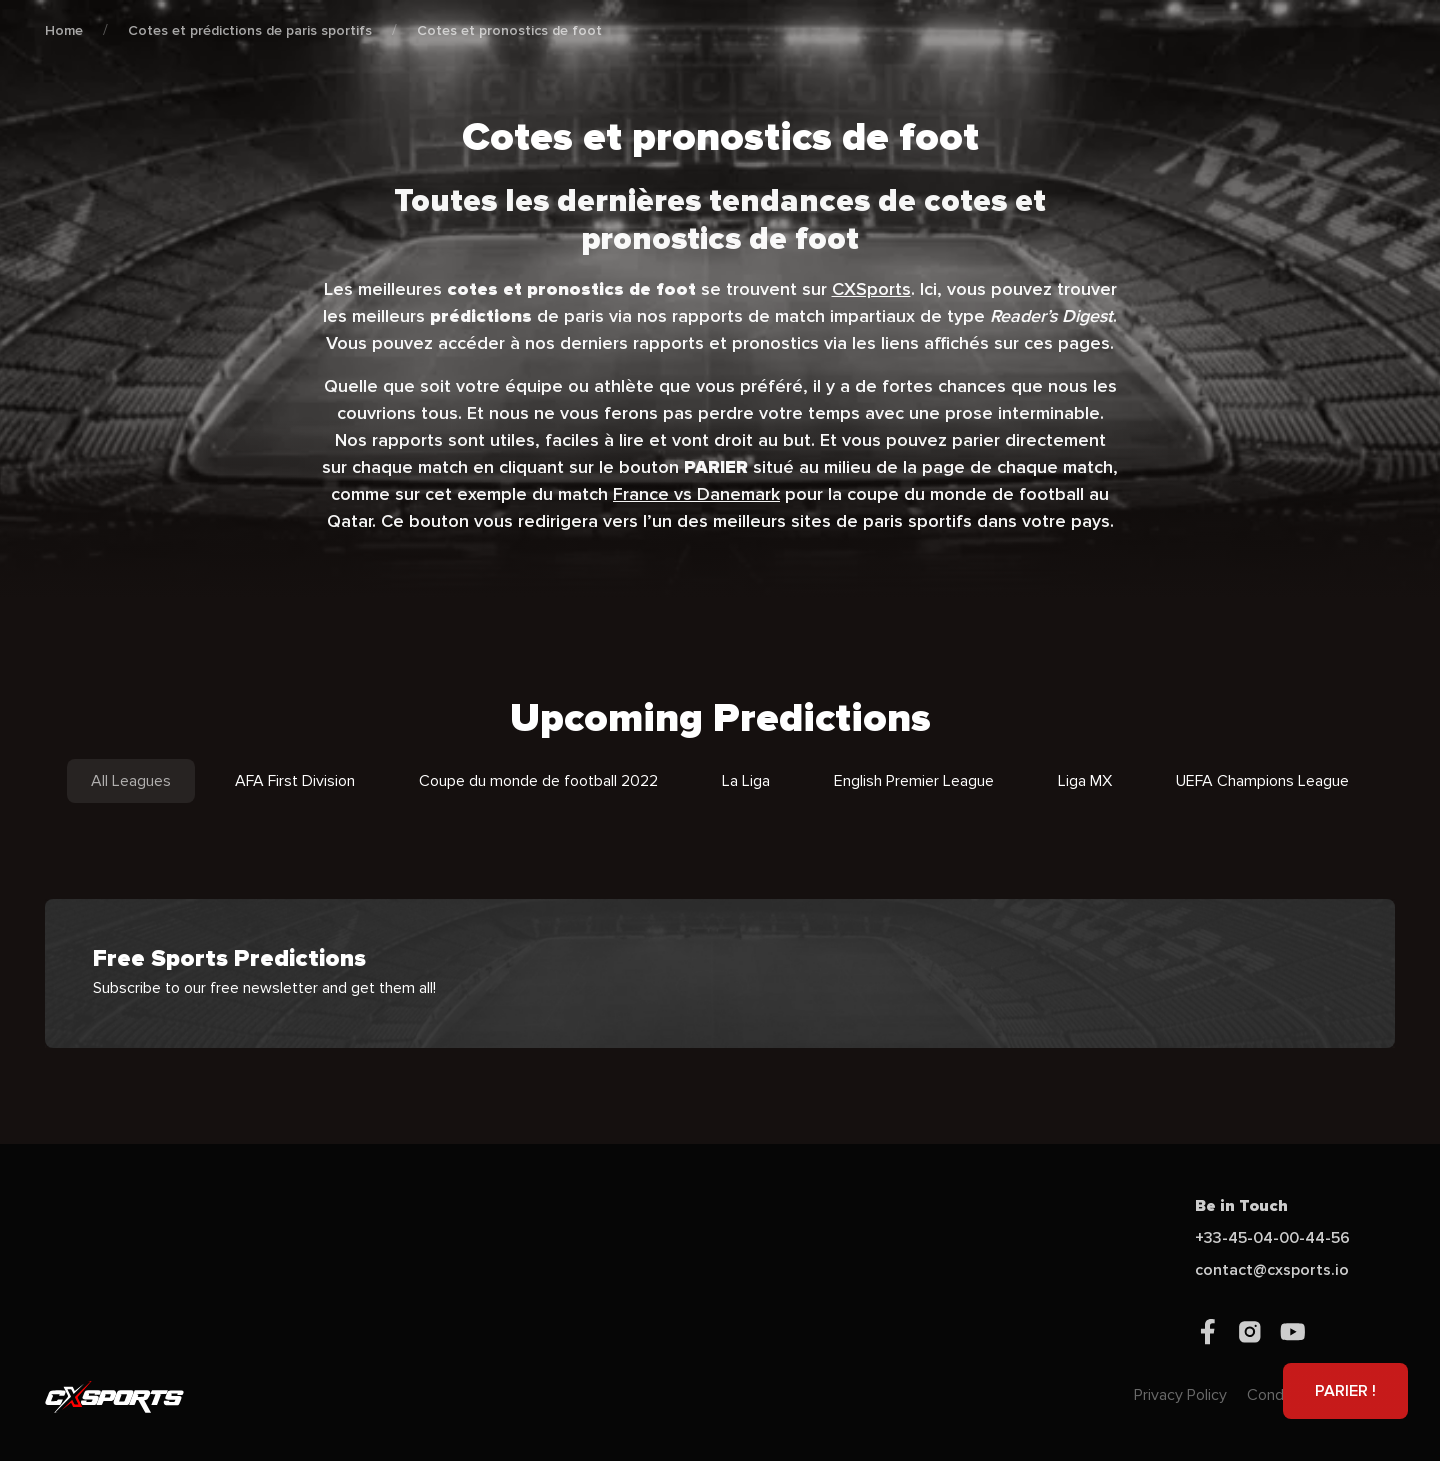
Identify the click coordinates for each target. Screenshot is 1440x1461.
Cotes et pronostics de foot (509, 30)
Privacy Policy (1180, 1395)
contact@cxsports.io (1272, 1270)
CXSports (871, 289)
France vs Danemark (696, 494)
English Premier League (914, 781)
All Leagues (131, 781)
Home (64, 30)
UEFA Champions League (1262, 781)
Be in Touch (1241, 1206)
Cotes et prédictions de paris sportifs (250, 30)
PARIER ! (1345, 1391)
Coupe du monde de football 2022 (538, 781)
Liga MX (1085, 781)
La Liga (746, 781)
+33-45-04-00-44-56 (1272, 1238)
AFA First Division (295, 781)
